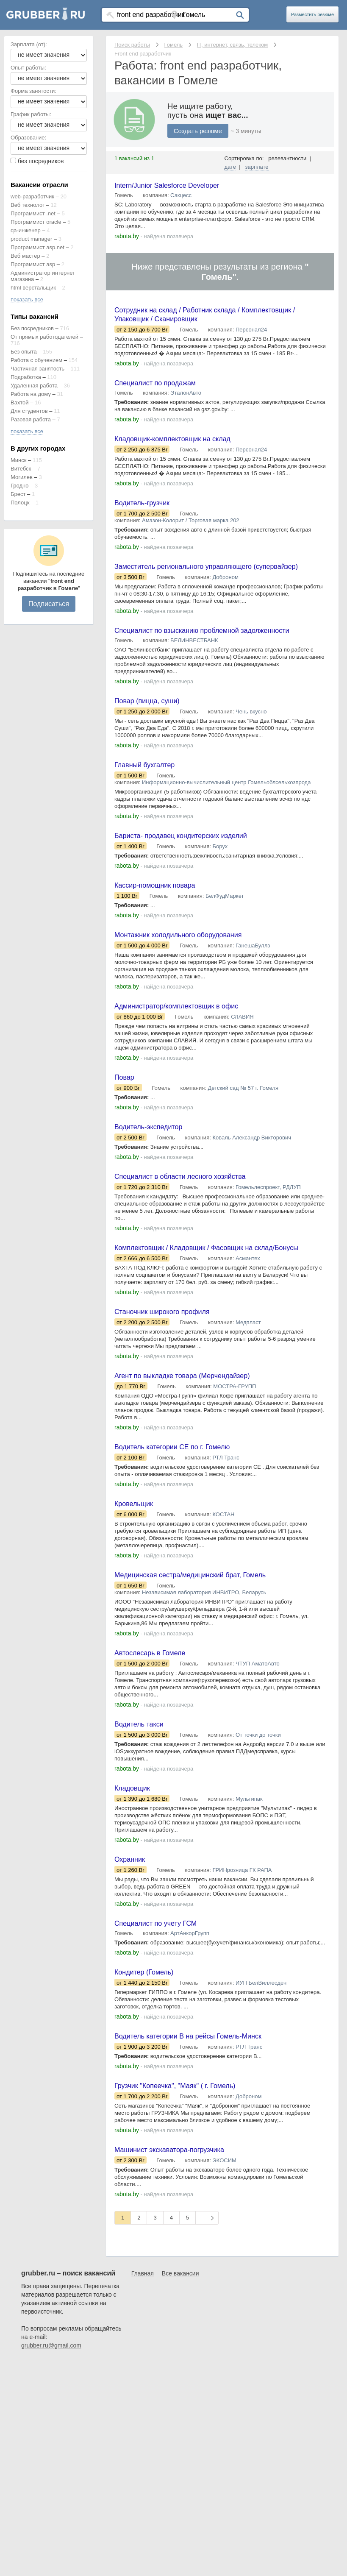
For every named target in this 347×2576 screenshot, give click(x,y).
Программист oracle (36, 222)
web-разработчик (32, 196)
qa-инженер (26, 230)
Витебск (21, 468)
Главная (142, 2351)
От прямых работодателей (44, 337)
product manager (31, 239)
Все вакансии (180, 2351)
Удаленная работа (34, 385)
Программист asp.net (37, 247)
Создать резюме (198, 130)
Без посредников (32, 328)
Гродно (19, 485)
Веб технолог (27, 205)
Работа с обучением (36, 360)
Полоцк (20, 502)
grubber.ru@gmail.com (51, 2423)
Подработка (26, 377)
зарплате (257, 167)
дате (230, 167)
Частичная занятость (37, 368)
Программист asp (33, 264)
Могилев (22, 477)
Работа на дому (31, 394)
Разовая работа (31, 419)
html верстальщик (33, 287)
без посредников (41, 161)
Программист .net (33, 213)
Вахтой (20, 402)
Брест (18, 494)
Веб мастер (25, 256)
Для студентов (29, 411)
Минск (18, 460)
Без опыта (24, 351)
